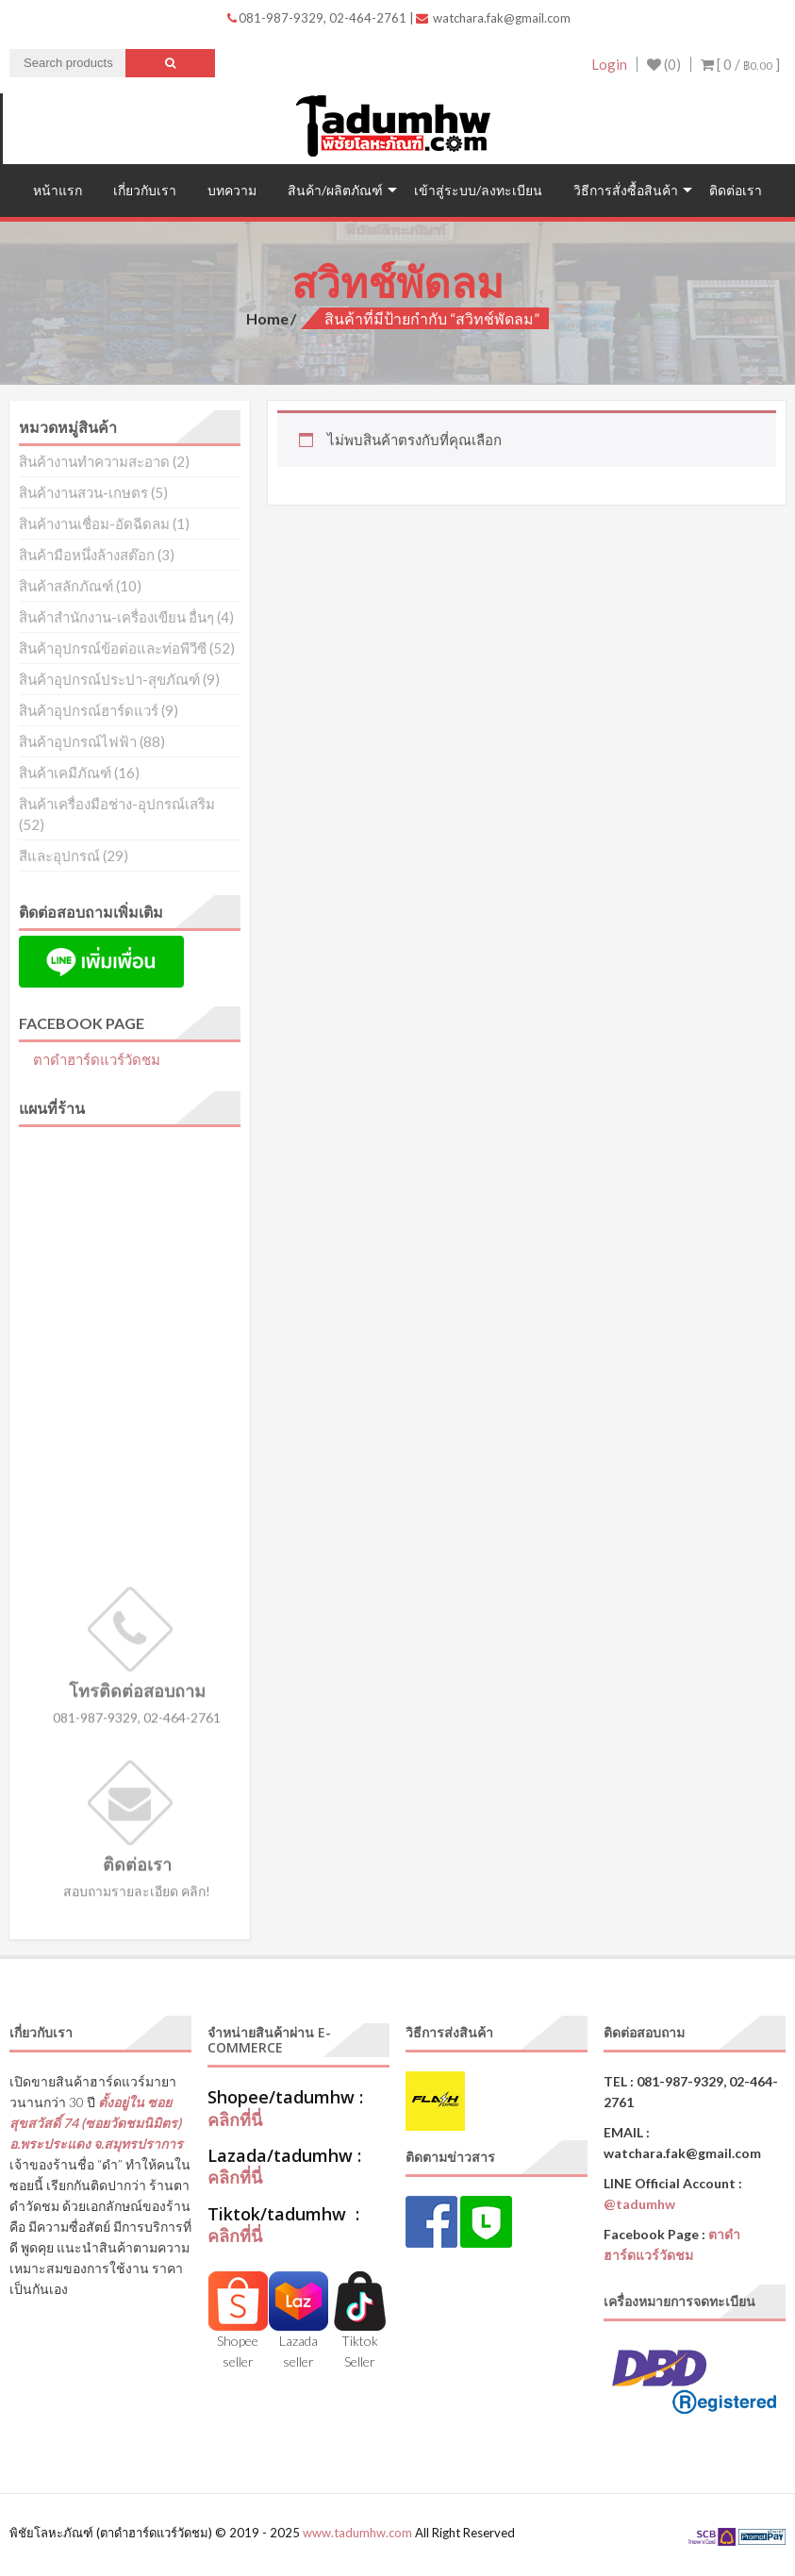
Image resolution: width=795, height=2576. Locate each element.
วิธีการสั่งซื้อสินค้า (625, 190)
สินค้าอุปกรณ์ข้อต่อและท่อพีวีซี (113, 648)
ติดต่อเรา (735, 190)
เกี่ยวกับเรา (144, 190)
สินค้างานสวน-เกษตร (83, 492)
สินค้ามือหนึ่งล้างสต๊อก (87, 554)
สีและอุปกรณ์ (59, 855)
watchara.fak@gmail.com (493, 17)
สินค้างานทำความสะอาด (94, 461)
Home (267, 318)
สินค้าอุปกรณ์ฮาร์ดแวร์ (88, 710)
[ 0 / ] (740, 64)
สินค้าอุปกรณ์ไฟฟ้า (78, 741)
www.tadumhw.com (357, 2532)
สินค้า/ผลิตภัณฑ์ (335, 190)
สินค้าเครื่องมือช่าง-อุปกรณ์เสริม (117, 803)
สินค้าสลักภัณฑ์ (66, 585)
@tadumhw (639, 2204)
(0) (664, 64)
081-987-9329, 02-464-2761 (318, 17)
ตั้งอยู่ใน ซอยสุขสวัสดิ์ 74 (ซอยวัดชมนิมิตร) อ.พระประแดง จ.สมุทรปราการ (96, 2123)
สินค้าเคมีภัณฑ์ (65, 772)
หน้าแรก (57, 190)
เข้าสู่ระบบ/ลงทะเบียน (478, 190)
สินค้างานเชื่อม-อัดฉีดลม (94, 523)
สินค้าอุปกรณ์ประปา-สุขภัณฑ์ (109, 679)
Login (609, 64)
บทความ (232, 190)
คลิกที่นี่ (234, 2119)
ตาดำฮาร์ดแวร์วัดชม (96, 1059)
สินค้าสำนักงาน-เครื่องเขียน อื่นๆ (116, 616)
